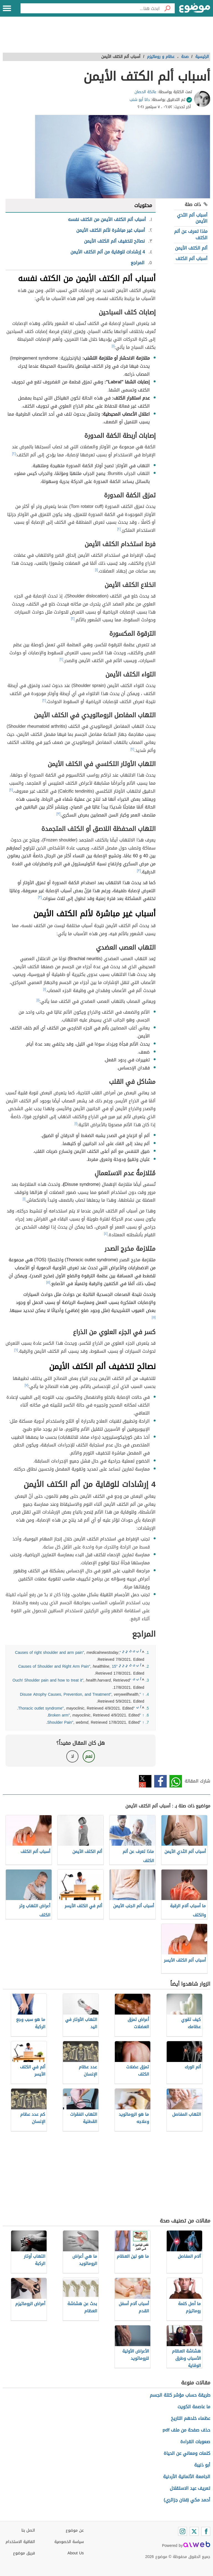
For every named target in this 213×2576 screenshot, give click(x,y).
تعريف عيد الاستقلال (190, 2488)
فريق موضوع (24, 2553)
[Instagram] (182, 2531)
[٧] (26, 1385)
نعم (88, 1756)
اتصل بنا (28, 2530)
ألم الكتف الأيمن (191, 248)
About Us (75, 2553)
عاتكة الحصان (145, 92)
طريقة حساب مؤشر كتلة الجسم (180, 2395)
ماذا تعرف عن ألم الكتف (190, 234)
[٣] (58, 814)
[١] (113, 346)
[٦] (16, 1350)
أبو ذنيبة (202, 2465)
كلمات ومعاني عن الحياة (187, 2453)
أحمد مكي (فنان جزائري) (187, 2500)
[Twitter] (194, 2531)
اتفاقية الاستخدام (20, 2542)
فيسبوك (160, 1781)
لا (72, 1756)
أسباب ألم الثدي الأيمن (192, 218)
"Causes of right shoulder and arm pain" (68, 1652)
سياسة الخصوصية (69, 2542)
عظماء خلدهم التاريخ (190, 2418)
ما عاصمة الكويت (194, 2406)
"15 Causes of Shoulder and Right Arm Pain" (68, 1666)
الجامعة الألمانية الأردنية (186, 2476)
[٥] (48, 1282)
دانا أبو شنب (140, 99)
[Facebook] (205, 2531)
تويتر (145, 1781)
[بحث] (167, 8)
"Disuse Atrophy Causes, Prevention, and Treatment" (80, 1694)
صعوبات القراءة (195, 2441)
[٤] (106, 1233)
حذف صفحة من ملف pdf (186, 2430)
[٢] (14, 454)
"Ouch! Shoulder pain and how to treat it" (71, 1680)
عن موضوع (75, 2530)
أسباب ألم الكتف (191, 258)
